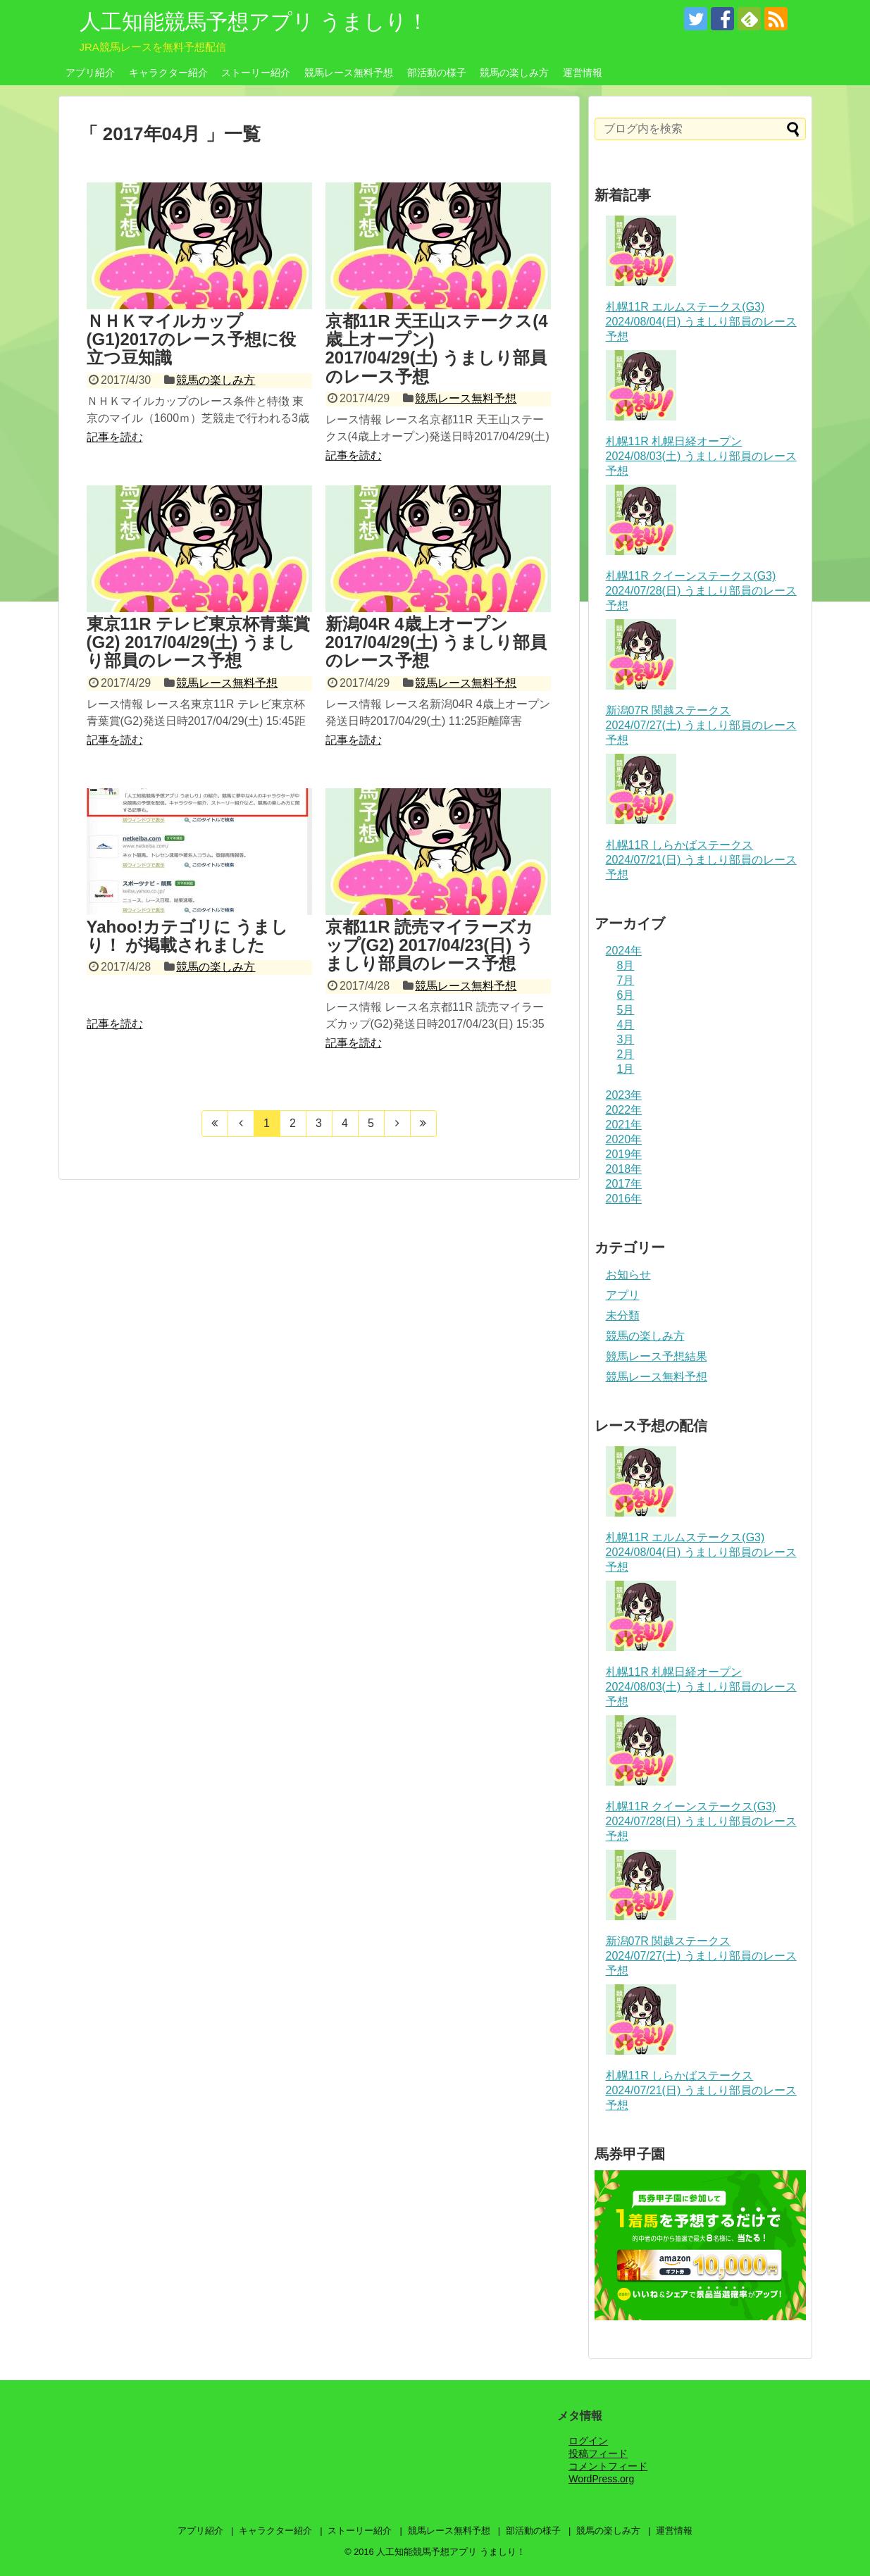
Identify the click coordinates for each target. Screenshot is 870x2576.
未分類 (623, 1315)
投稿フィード (598, 2453)
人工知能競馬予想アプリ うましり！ (254, 21)
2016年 (624, 1199)
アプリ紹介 (90, 72)
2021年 (624, 1125)
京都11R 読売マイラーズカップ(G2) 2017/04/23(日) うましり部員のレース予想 (429, 945)
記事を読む (115, 437)
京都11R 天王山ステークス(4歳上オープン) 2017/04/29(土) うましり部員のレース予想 (436, 348)
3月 (626, 1039)
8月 (626, 965)
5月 (626, 1010)
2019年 (624, 1154)
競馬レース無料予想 (348, 72)
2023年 (624, 1095)
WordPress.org (601, 2478)
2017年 (624, 1184)
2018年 (624, 1169)
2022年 (624, 1110)
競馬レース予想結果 (656, 1356)
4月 (626, 1025)
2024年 (624, 951)
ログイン (588, 2440)
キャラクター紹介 (168, 72)
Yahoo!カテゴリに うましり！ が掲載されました (188, 935)
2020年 (624, 1139)
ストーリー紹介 (255, 72)
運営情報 (582, 72)
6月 (626, 995)
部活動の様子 (436, 72)
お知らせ (628, 1275)
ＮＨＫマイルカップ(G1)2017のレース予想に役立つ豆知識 (191, 339)
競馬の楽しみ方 (514, 72)
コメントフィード (607, 2466)
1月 (626, 1069)
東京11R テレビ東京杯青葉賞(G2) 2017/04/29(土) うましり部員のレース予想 (199, 642)
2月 (626, 1054)
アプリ (623, 1295)
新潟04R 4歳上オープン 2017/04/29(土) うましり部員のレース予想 (436, 642)
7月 (626, 980)
